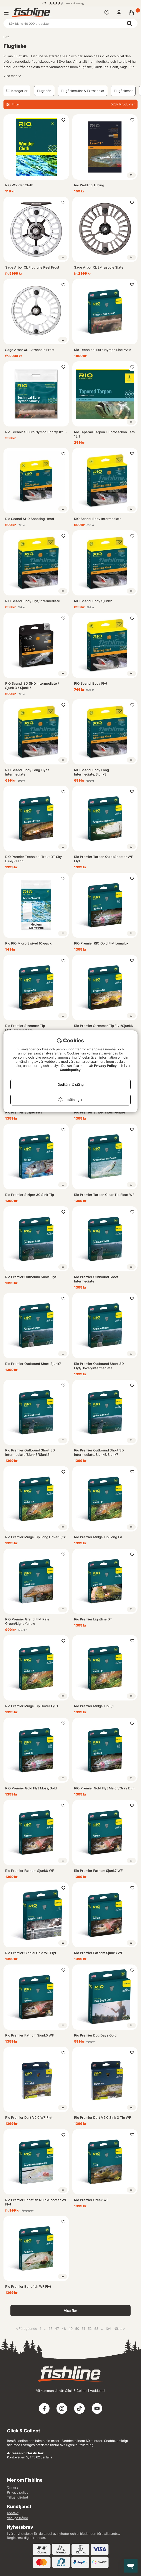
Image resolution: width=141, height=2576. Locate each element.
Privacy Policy (105, 1066)
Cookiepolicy (70, 1070)
